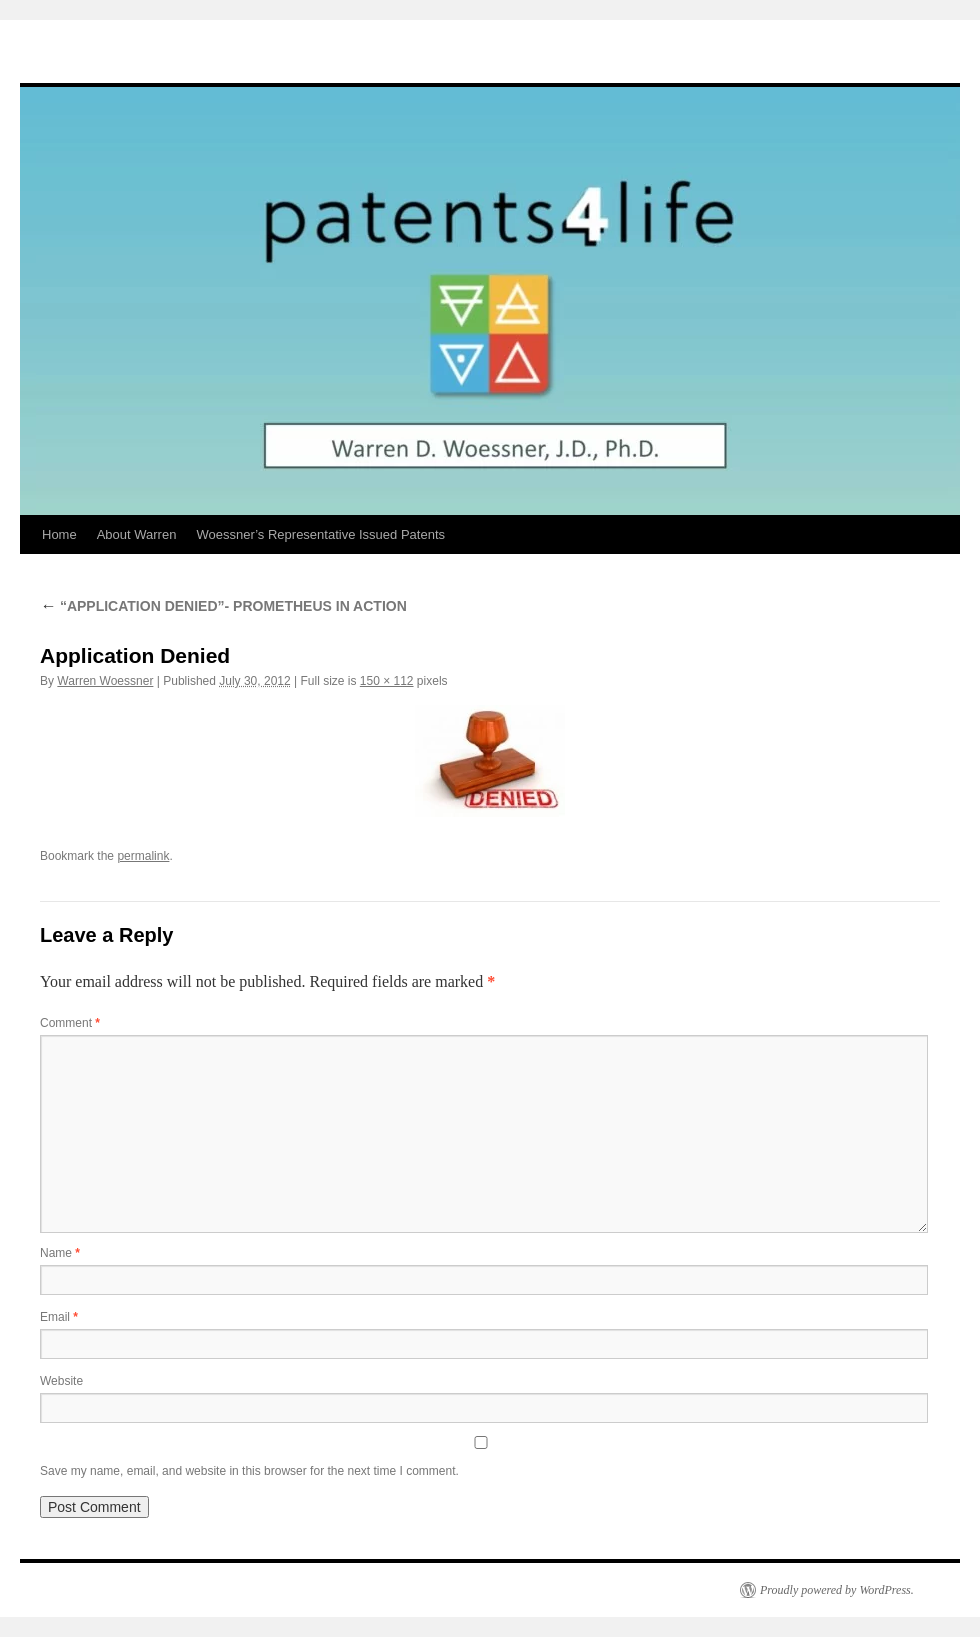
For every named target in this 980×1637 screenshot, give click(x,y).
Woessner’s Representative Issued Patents (320, 534)
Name (60, 1253)
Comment (70, 1023)
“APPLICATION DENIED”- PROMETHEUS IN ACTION (223, 606)
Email (59, 1317)
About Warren (137, 534)
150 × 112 (387, 681)
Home (59, 534)
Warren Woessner (105, 681)
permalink (143, 856)
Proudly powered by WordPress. (837, 1590)
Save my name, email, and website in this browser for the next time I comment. (249, 1471)
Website (61, 1381)
